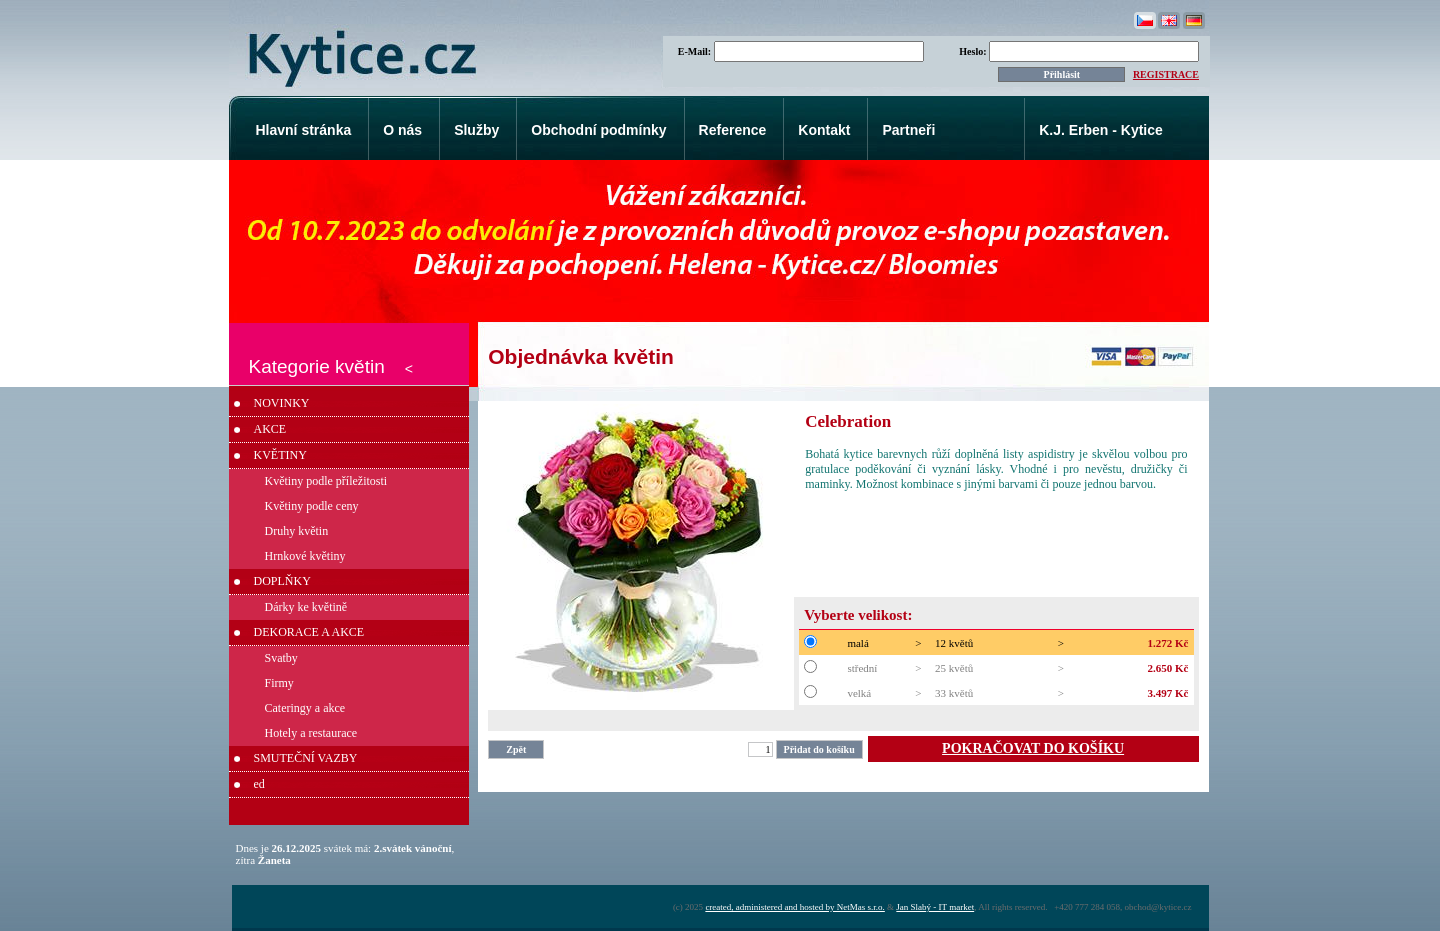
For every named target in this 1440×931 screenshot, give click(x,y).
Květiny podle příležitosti (326, 481)
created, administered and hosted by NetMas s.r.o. (794, 907)
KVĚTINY (280, 455)
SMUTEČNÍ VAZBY (306, 758)
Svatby (281, 658)
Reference (733, 130)
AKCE (270, 429)
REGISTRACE (1166, 74)
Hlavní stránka (304, 130)
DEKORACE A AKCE (309, 632)
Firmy (279, 683)
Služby (476, 130)
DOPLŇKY (282, 581)
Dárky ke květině (306, 607)
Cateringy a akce (305, 708)
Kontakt (824, 130)
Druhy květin (297, 531)
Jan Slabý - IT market (935, 907)
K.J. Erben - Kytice (1101, 130)
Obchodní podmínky (598, 130)
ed (259, 784)
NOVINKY (282, 403)
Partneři (908, 130)
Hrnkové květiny (305, 556)
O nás (402, 130)
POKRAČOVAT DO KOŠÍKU (1033, 748)
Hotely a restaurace (311, 733)
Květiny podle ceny (312, 506)
